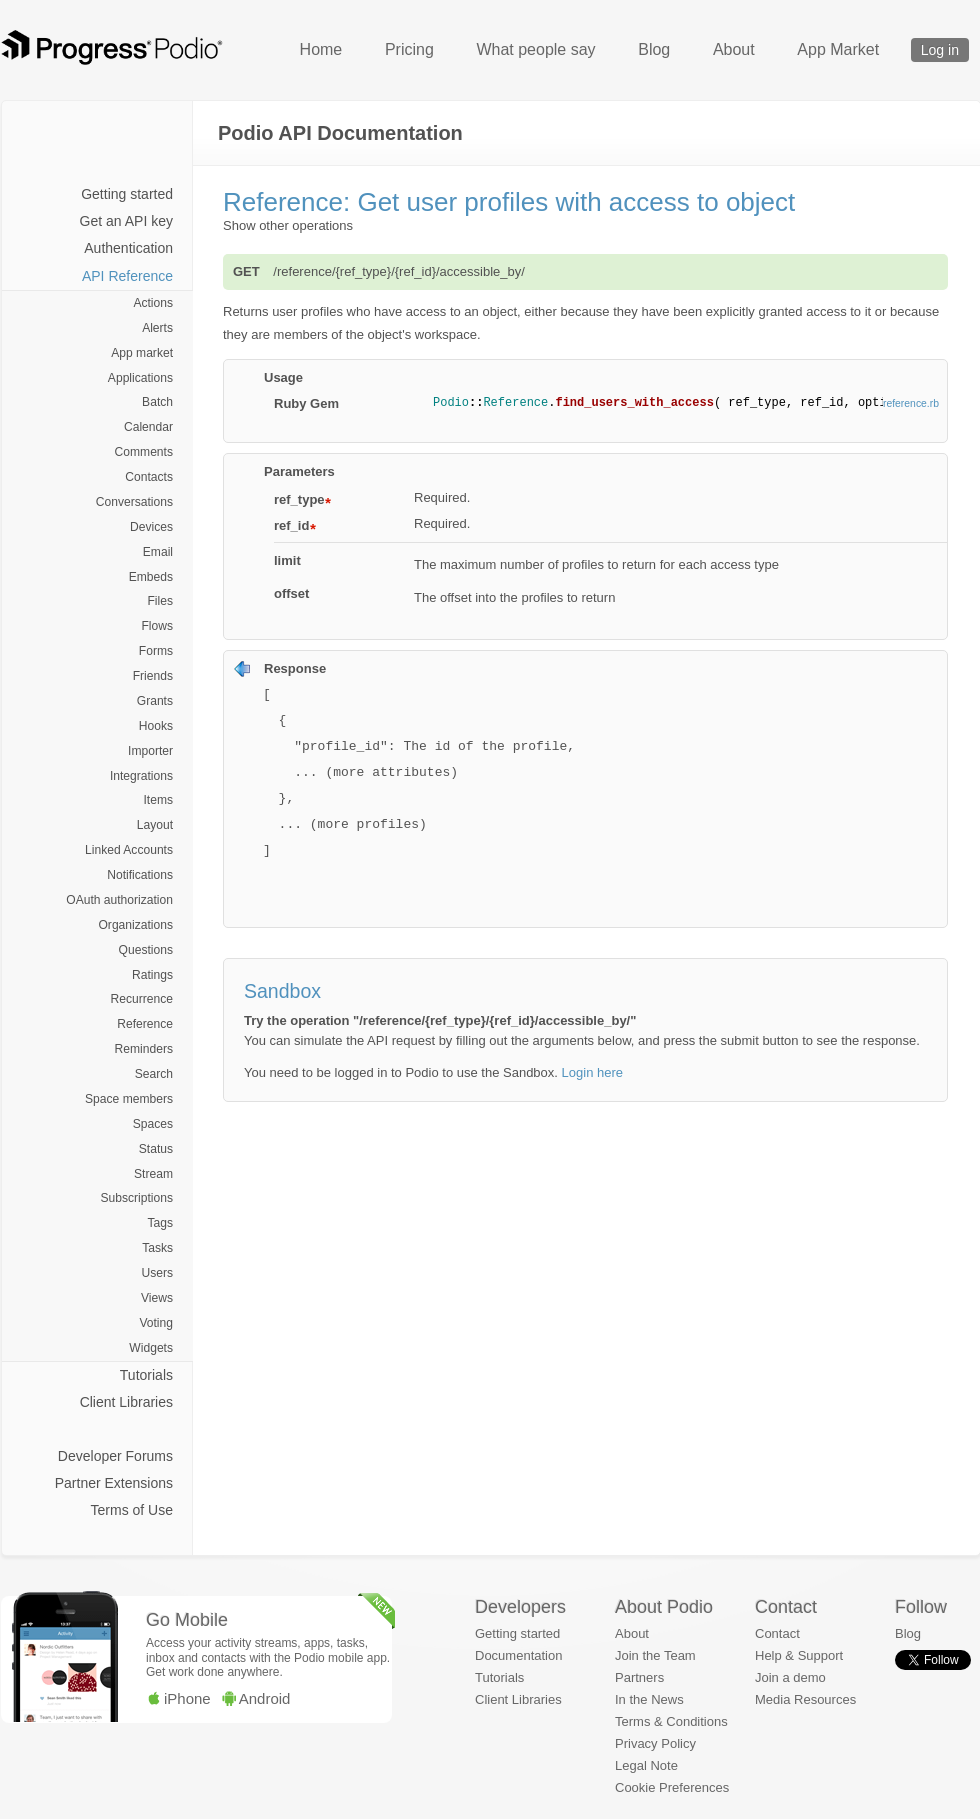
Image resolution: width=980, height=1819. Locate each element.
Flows (157, 626)
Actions (153, 303)
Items (158, 800)
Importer (150, 751)
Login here (592, 1072)
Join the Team (655, 1655)
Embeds (151, 577)
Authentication (128, 248)
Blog (654, 49)
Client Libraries (126, 1402)
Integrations (141, 776)
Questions (146, 950)
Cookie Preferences (672, 1787)
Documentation (518, 1655)
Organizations (135, 925)
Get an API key (126, 221)
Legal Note (646, 1765)
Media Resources (805, 1699)
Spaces (153, 1124)
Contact (777, 1633)
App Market (838, 49)
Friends (153, 676)
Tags (160, 1223)
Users (157, 1273)
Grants (155, 701)
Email (158, 552)
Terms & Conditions (671, 1721)
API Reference (127, 276)
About (734, 49)
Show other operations (288, 225)
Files (160, 601)
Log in (940, 50)
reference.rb (911, 403)
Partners (639, 1677)
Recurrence (142, 999)
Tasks (157, 1248)
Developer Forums (115, 1456)
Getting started (127, 194)
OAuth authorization (119, 900)
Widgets (151, 1348)
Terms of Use (132, 1510)
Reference (145, 1024)
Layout (155, 825)
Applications (140, 378)
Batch (157, 402)
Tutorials (146, 1375)
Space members (129, 1099)
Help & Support (799, 1655)
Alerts (157, 328)
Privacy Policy (655, 1743)
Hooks (156, 726)
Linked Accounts (129, 850)
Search (154, 1074)
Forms (156, 651)
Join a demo (790, 1677)
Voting (156, 1323)
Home (321, 49)
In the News (649, 1699)
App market (142, 353)
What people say (535, 49)
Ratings (152, 975)
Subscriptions (136, 1198)
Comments (144, 452)
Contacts (149, 477)
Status (156, 1149)
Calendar (148, 427)
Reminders (144, 1049)
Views (157, 1298)
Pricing (409, 49)
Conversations (134, 502)
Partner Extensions (114, 1483)
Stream (153, 1174)
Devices (151, 527)
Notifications (140, 875)
